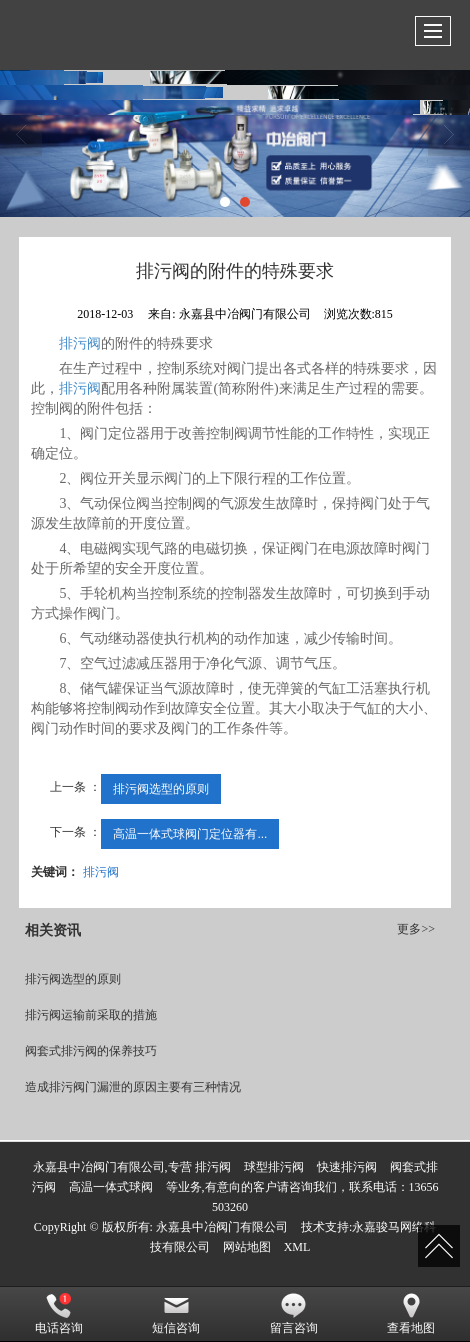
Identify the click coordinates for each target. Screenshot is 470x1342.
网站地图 (247, 1247)
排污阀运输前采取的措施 (91, 1015)
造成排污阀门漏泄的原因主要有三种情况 (133, 1087)
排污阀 (80, 343)
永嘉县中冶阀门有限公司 (222, 1227)
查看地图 (411, 1314)
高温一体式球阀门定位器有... (190, 834)
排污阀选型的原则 (161, 789)
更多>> (416, 929)
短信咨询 (176, 1314)
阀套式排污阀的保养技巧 (91, 1051)
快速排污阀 (347, 1167)
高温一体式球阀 (111, 1187)
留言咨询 (294, 1314)
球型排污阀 (274, 1167)
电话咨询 (59, 1314)
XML (297, 1247)
